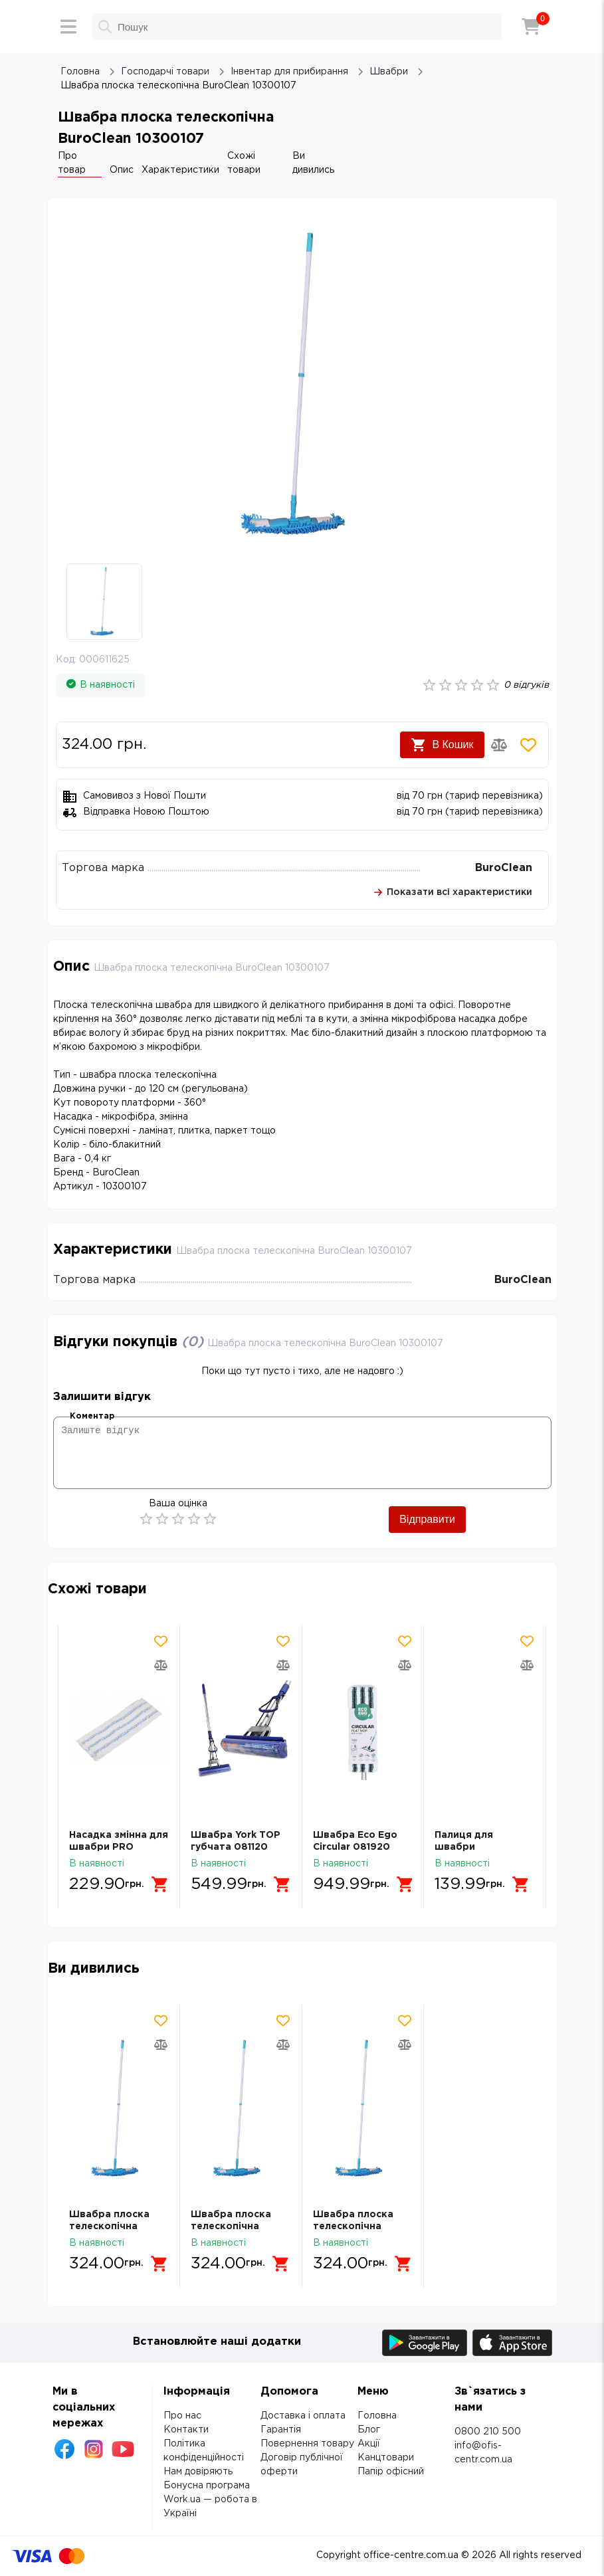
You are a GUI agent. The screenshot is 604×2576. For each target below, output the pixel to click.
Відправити (427, 1519)
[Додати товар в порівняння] (499, 745)
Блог (368, 2430)
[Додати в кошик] (161, 1884)
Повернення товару (307, 2444)
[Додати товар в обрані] (528, 745)
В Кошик (442, 745)
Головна (377, 2416)
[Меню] (68, 26)
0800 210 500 (487, 2432)
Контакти (186, 2430)
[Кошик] (531, 26)
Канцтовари (385, 2458)
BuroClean (503, 868)
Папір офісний (390, 2472)
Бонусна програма (206, 2486)
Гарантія (280, 2430)
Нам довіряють (198, 2472)
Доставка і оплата (303, 2416)
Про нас (182, 2416)
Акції (368, 2444)
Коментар (92, 1416)
